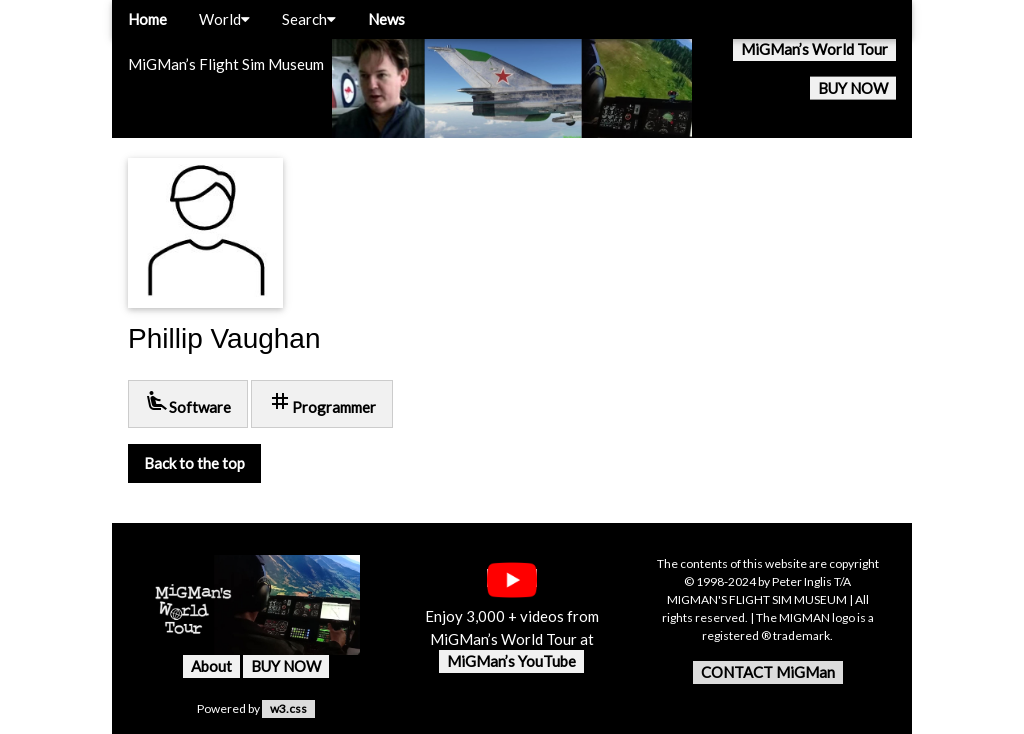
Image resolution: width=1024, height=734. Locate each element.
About (211, 666)
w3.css (288, 708)
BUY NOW (853, 88)
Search (309, 19)
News (386, 19)
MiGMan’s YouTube (511, 661)
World (224, 19)
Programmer (322, 402)
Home (147, 19)
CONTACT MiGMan (768, 672)
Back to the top (194, 463)
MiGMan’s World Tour (814, 49)
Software (188, 402)
